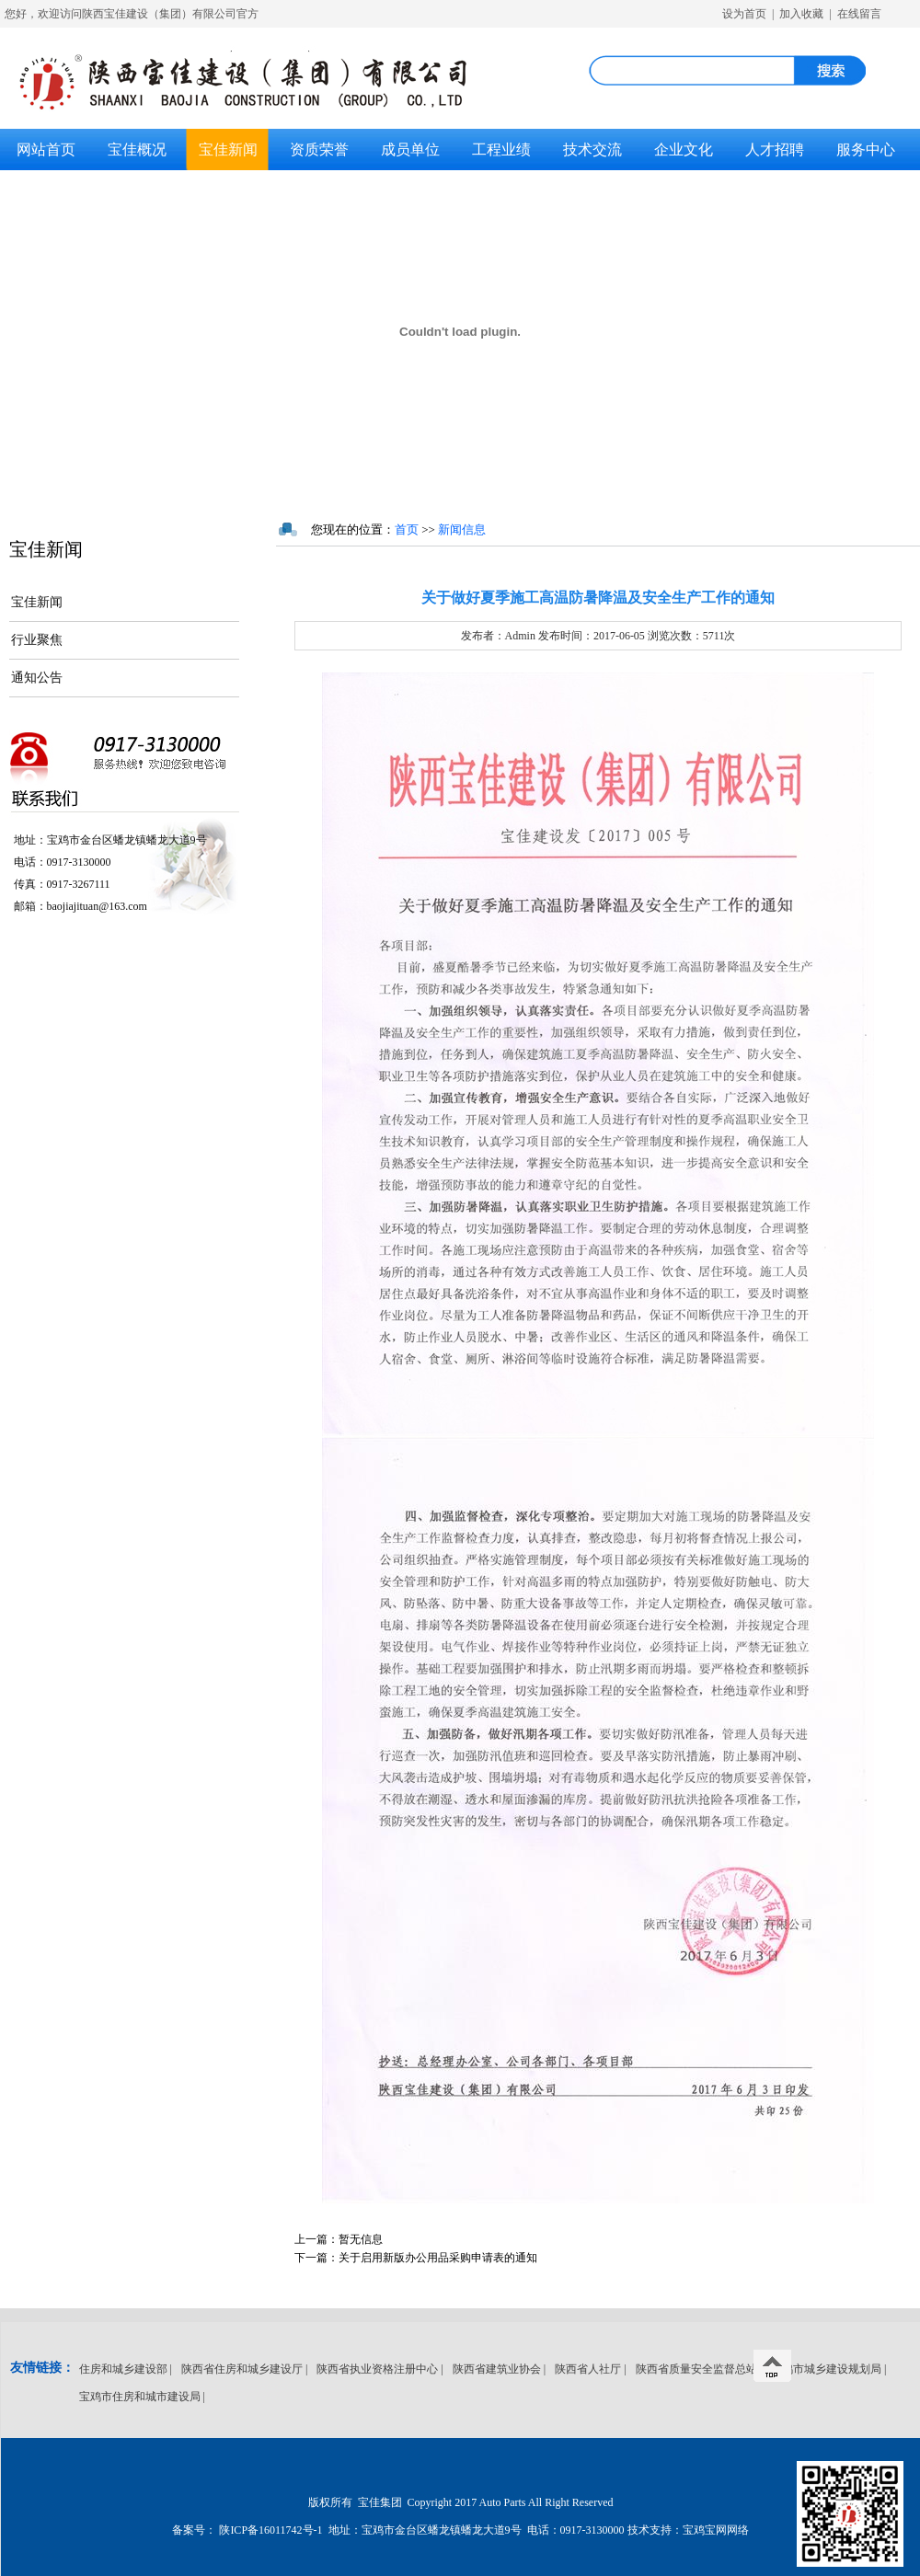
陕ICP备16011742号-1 (270, 2530)
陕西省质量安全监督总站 (696, 2369)
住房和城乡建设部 (123, 2369)
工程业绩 (501, 149)
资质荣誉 (319, 149)
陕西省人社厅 (588, 2369)
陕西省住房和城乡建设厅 (242, 2369)
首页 (407, 529)
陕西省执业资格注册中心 (377, 2369)
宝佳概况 (137, 149)
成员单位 (410, 149)
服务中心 (865, 149)
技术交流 (592, 149)
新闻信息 (462, 529)
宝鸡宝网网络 (716, 2530)
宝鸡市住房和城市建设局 (140, 2396)
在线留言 (859, 13)
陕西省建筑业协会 (497, 2369)
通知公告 (37, 677)
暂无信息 (338, 2239)
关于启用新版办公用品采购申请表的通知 (415, 2257)
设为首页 (744, 13)
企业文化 (683, 149)
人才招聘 (774, 149)
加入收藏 (801, 13)
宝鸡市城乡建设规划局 (826, 2369)
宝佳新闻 (228, 149)
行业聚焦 (37, 640)
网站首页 (46, 149)
